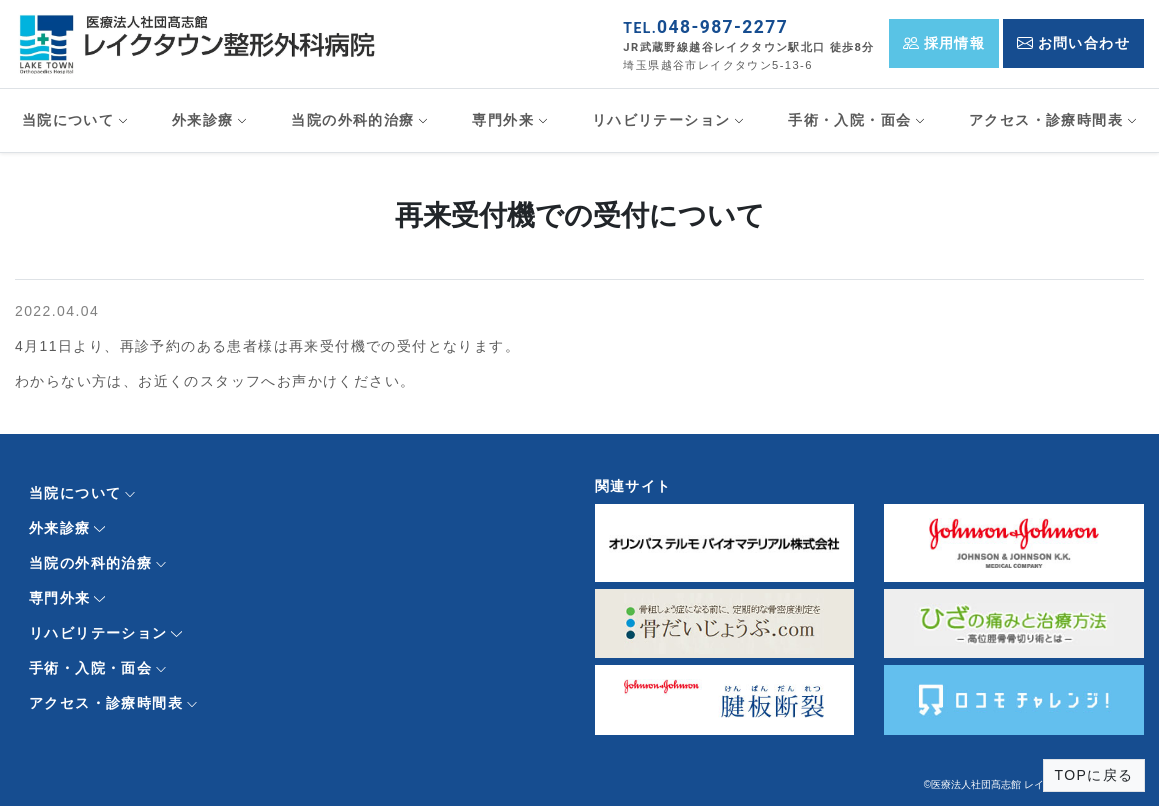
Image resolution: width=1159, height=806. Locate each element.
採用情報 (944, 43)
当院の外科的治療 (352, 120)
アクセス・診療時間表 (1046, 120)
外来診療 (203, 120)
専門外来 (503, 120)
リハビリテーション (661, 120)
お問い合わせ (1073, 43)
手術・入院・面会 (849, 120)
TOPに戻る (1094, 775)
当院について (68, 120)
